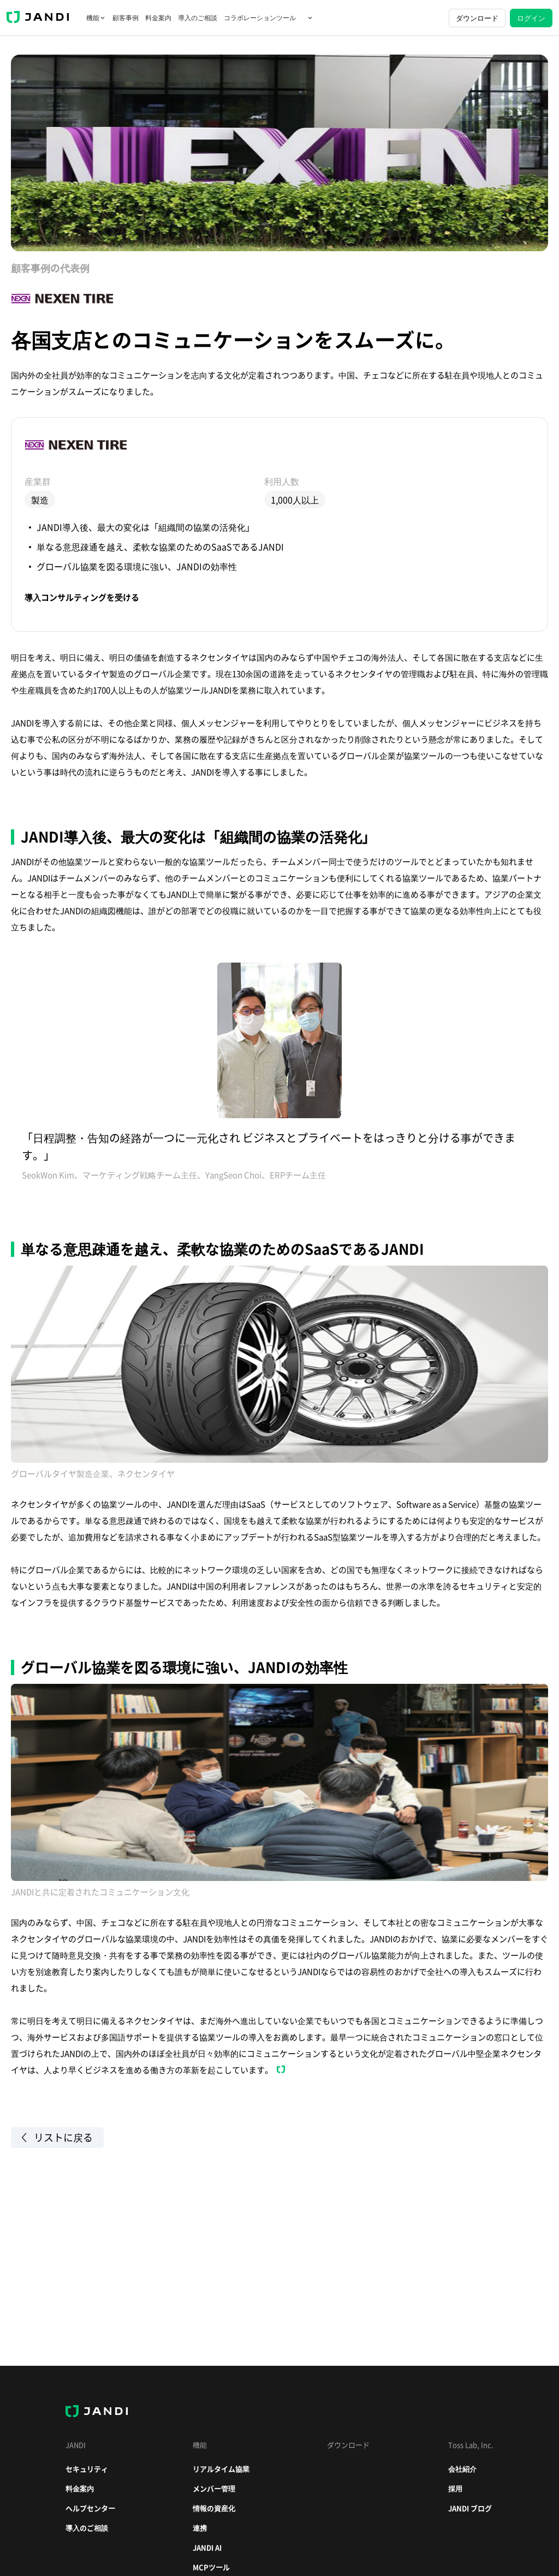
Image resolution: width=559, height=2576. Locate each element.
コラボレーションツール (268, 17)
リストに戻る (57, 2137)
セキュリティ (87, 2469)
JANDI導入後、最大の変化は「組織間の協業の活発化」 (145, 526)
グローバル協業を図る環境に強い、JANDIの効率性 (137, 566)
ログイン (531, 18)
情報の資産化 (214, 2508)
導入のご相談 (197, 17)
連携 (200, 2527)
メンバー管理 (214, 2488)
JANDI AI (207, 2547)
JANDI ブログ (470, 2508)
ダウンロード (477, 18)
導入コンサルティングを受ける (82, 597)
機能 (96, 17)
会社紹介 (462, 2469)
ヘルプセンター (90, 2508)
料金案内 (158, 17)
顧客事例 (125, 17)
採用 (455, 2488)
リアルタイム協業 (221, 2469)
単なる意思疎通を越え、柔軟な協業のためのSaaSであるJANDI (160, 546)
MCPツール (211, 2567)
